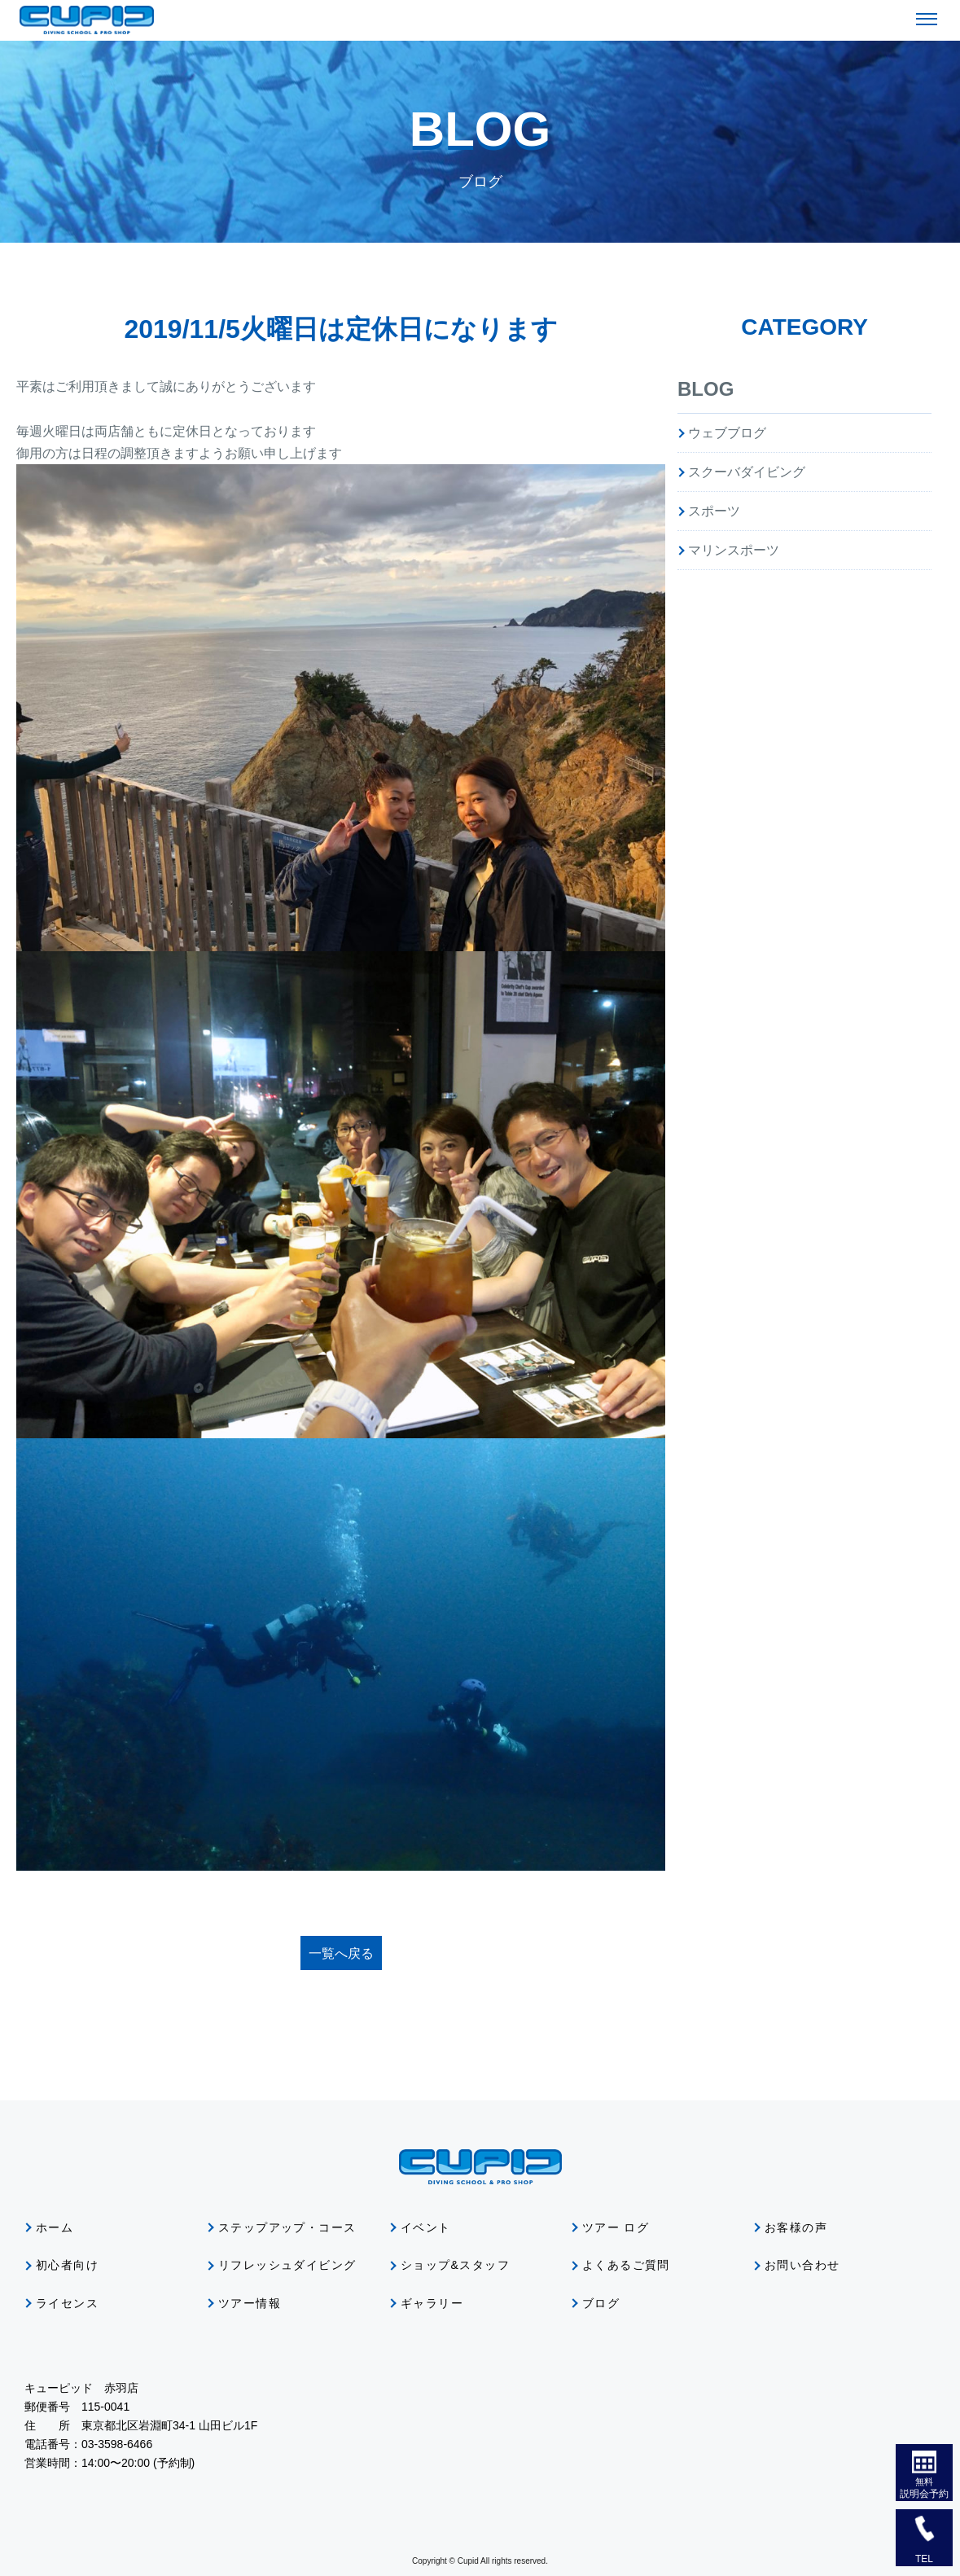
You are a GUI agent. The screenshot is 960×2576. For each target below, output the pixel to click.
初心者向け (67, 2264)
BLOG (705, 389)
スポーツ (714, 511)
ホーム (54, 2227)
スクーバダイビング (746, 472)
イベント (426, 2227)
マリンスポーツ (733, 550)
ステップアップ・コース (287, 2227)
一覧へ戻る (341, 1953)
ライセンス (67, 2303)
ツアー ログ (615, 2227)
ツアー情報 (249, 2303)
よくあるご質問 (626, 2264)
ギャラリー (432, 2303)
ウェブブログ (727, 433)
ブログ (601, 2303)
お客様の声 (796, 2227)
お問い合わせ (802, 2264)
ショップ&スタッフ (455, 2264)
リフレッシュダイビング (287, 2264)
